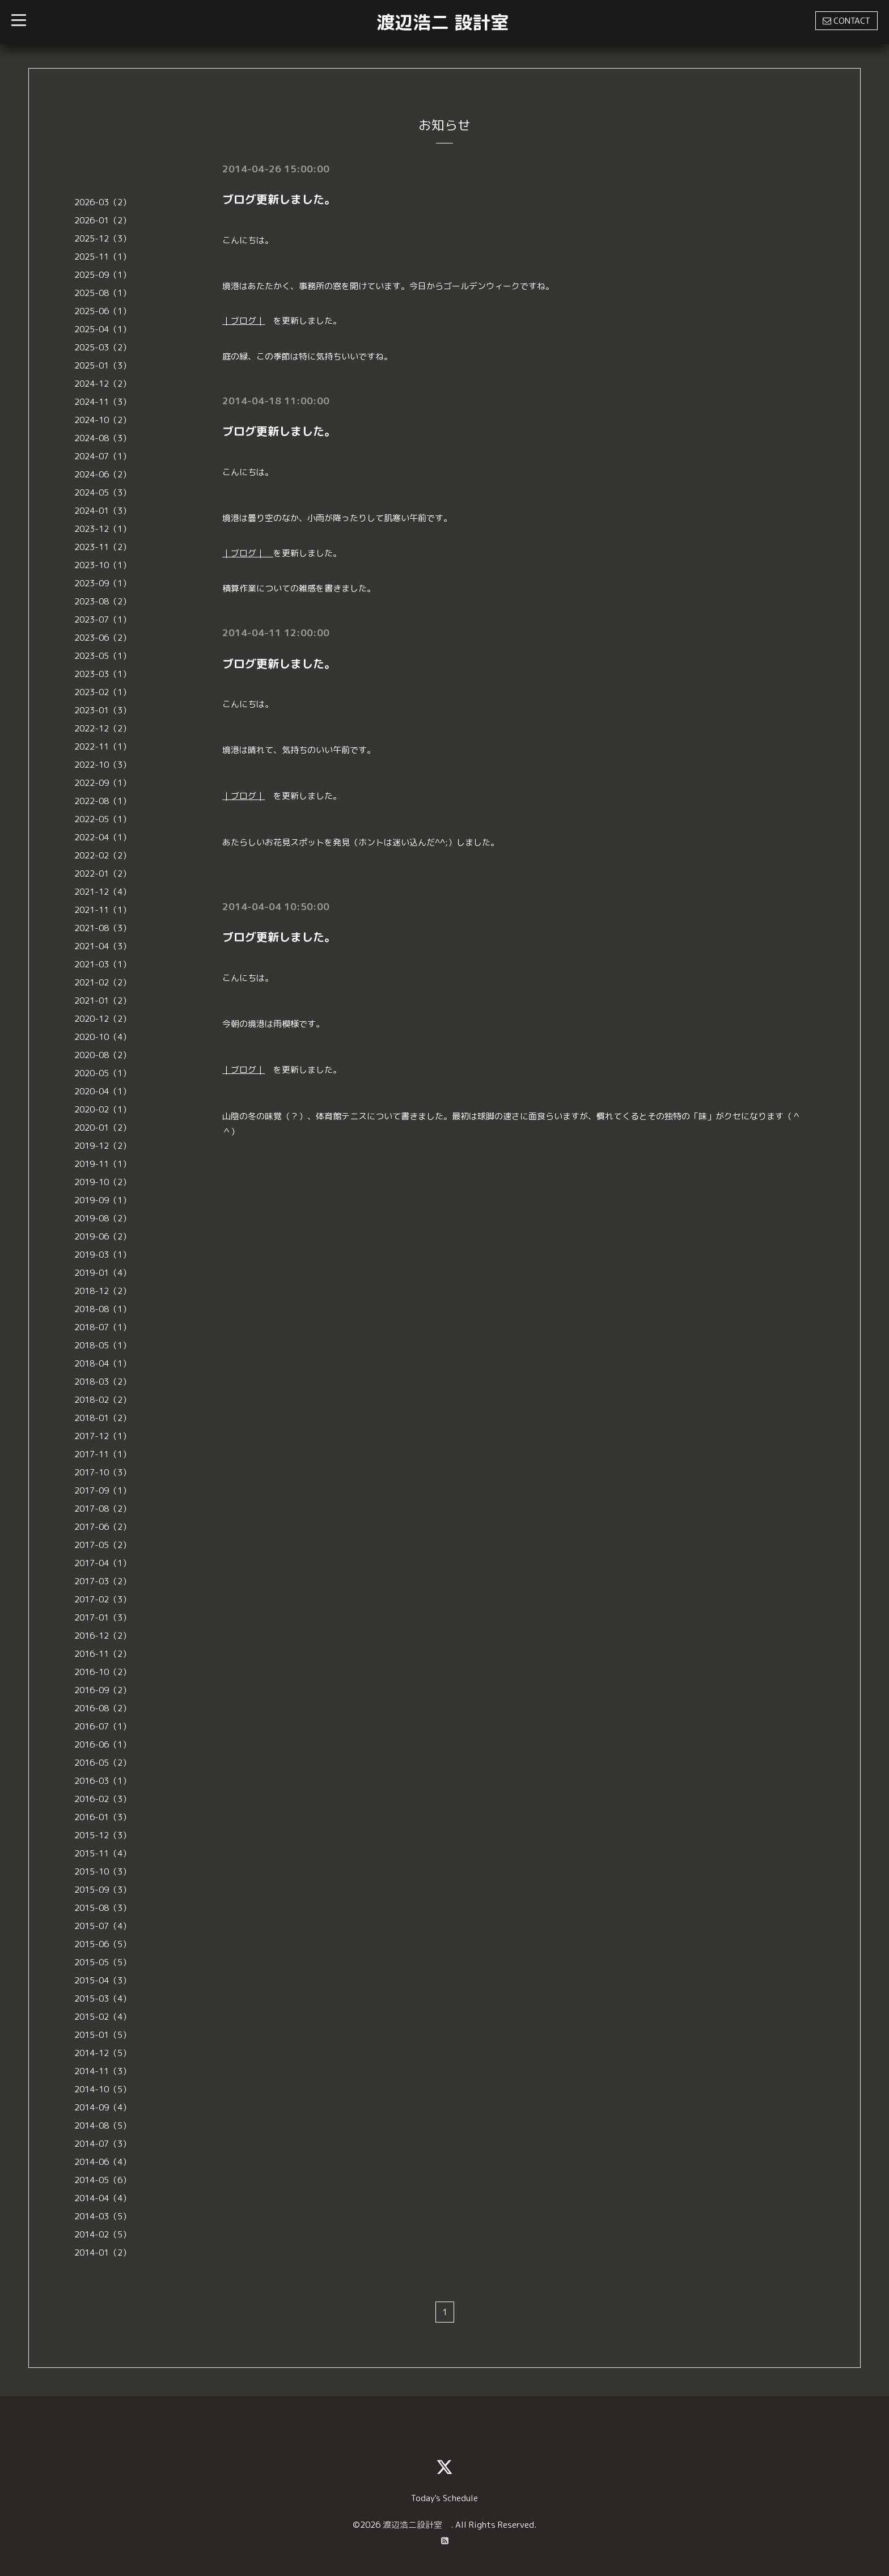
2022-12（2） (102, 728)
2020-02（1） (102, 1109)
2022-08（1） (102, 801)
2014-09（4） (102, 2107)
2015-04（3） (102, 1980)
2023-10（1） (102, 565)
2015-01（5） (102, 2035)
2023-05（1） (102, 656)
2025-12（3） (102, 238)
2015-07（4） (102, 1926)
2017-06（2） (102, 1527)
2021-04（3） (102, 946)
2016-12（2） (102, 1636)
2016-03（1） (102, 1781)
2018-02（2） (102, 1400)
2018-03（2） (102, 1382)
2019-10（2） (102, 1182)
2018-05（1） (102, 1345)
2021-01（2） (102, 1000)
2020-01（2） (102, 1127)
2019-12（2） (102, 1146)
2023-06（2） (102, 638)
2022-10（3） (102, 765)
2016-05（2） (102, 1763)
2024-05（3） (102, 492)
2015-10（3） (102, 1871)
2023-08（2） (102, 601)
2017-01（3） (102, 1617)
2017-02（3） (102, 1599)
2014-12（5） (102, 2053)
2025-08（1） (102, 293)
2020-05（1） (102, 1073)
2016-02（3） (102, 1799)
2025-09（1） (102, 275)
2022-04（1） (102, 837)
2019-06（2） (102, 1236)
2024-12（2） (102, 384)
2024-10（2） (102, 420)
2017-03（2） (102, 1581)
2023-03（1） (102, 674)
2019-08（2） (102, 1218)
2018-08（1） (102, 1309)
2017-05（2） (102, 1545)
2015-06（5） (102, 1944)
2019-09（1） (102, 1200)
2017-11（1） (102, 1454)
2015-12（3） (102, 1835)
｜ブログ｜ (243, 321)
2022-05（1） (102, 819)
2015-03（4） (102, 1998)
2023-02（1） (102, 692)
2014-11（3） (102, 2071)
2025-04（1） (102, 329)
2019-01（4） (102, 1273)
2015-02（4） (102, 2017)
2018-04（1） (102, 1363)
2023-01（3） (102, 710)
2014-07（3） (102, 2144)
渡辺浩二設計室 (417, 2525)
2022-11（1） (102, 746)
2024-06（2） (102, 474)
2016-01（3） (102, 1817)
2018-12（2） (102, 1291)
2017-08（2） (102, 1509)
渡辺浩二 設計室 (442, 22)
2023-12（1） (102, 529)
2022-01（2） (102, 873)
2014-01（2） (102, 2252)
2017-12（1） (102, 1436)
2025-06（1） (102, 311)
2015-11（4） (102, 1853)
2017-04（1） (102, 1563)
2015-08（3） (102, 1908)
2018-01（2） (102, 1418)
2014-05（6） (102, 2180)
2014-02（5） (102, 2234)
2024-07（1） (102, 456)
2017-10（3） (102, 1472)
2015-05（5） (102, 1962)
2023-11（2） (102, 547)
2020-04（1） (102, 1091)
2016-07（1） (102, 1726)
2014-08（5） (102, 2125)
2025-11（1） (102, 257)
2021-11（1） (102, 910)
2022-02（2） (102, 855)
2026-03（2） (102, 202)
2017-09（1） (102, 1490)
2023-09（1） (102, 583)
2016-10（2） (102, 1672)
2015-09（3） (102, 1890)
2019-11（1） (102, 1164)
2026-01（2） (102, 220)
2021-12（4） (102, 892)
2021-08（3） (102, 928)
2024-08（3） (102, 438)
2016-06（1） (102, 1744)
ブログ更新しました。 (279, 199)
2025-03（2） (102, 347)
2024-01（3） (102, 511)
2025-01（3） (102, 365)
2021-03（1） (102, 964)
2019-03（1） (102, 1254)
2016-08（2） (102, 1708)
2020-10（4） (102, 1037)
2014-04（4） (102, 2198)
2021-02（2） (102, 982)
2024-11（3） (102, 402)
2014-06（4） (102, 2162)
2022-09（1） (102, 783)
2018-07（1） (102, 1327)
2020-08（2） (102, 1055)
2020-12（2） (102, 1019)
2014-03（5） (102, 2216)
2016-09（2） (102, 1690)
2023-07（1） (102, 619)
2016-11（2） (102, 1654)
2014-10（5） (102, 2089)
